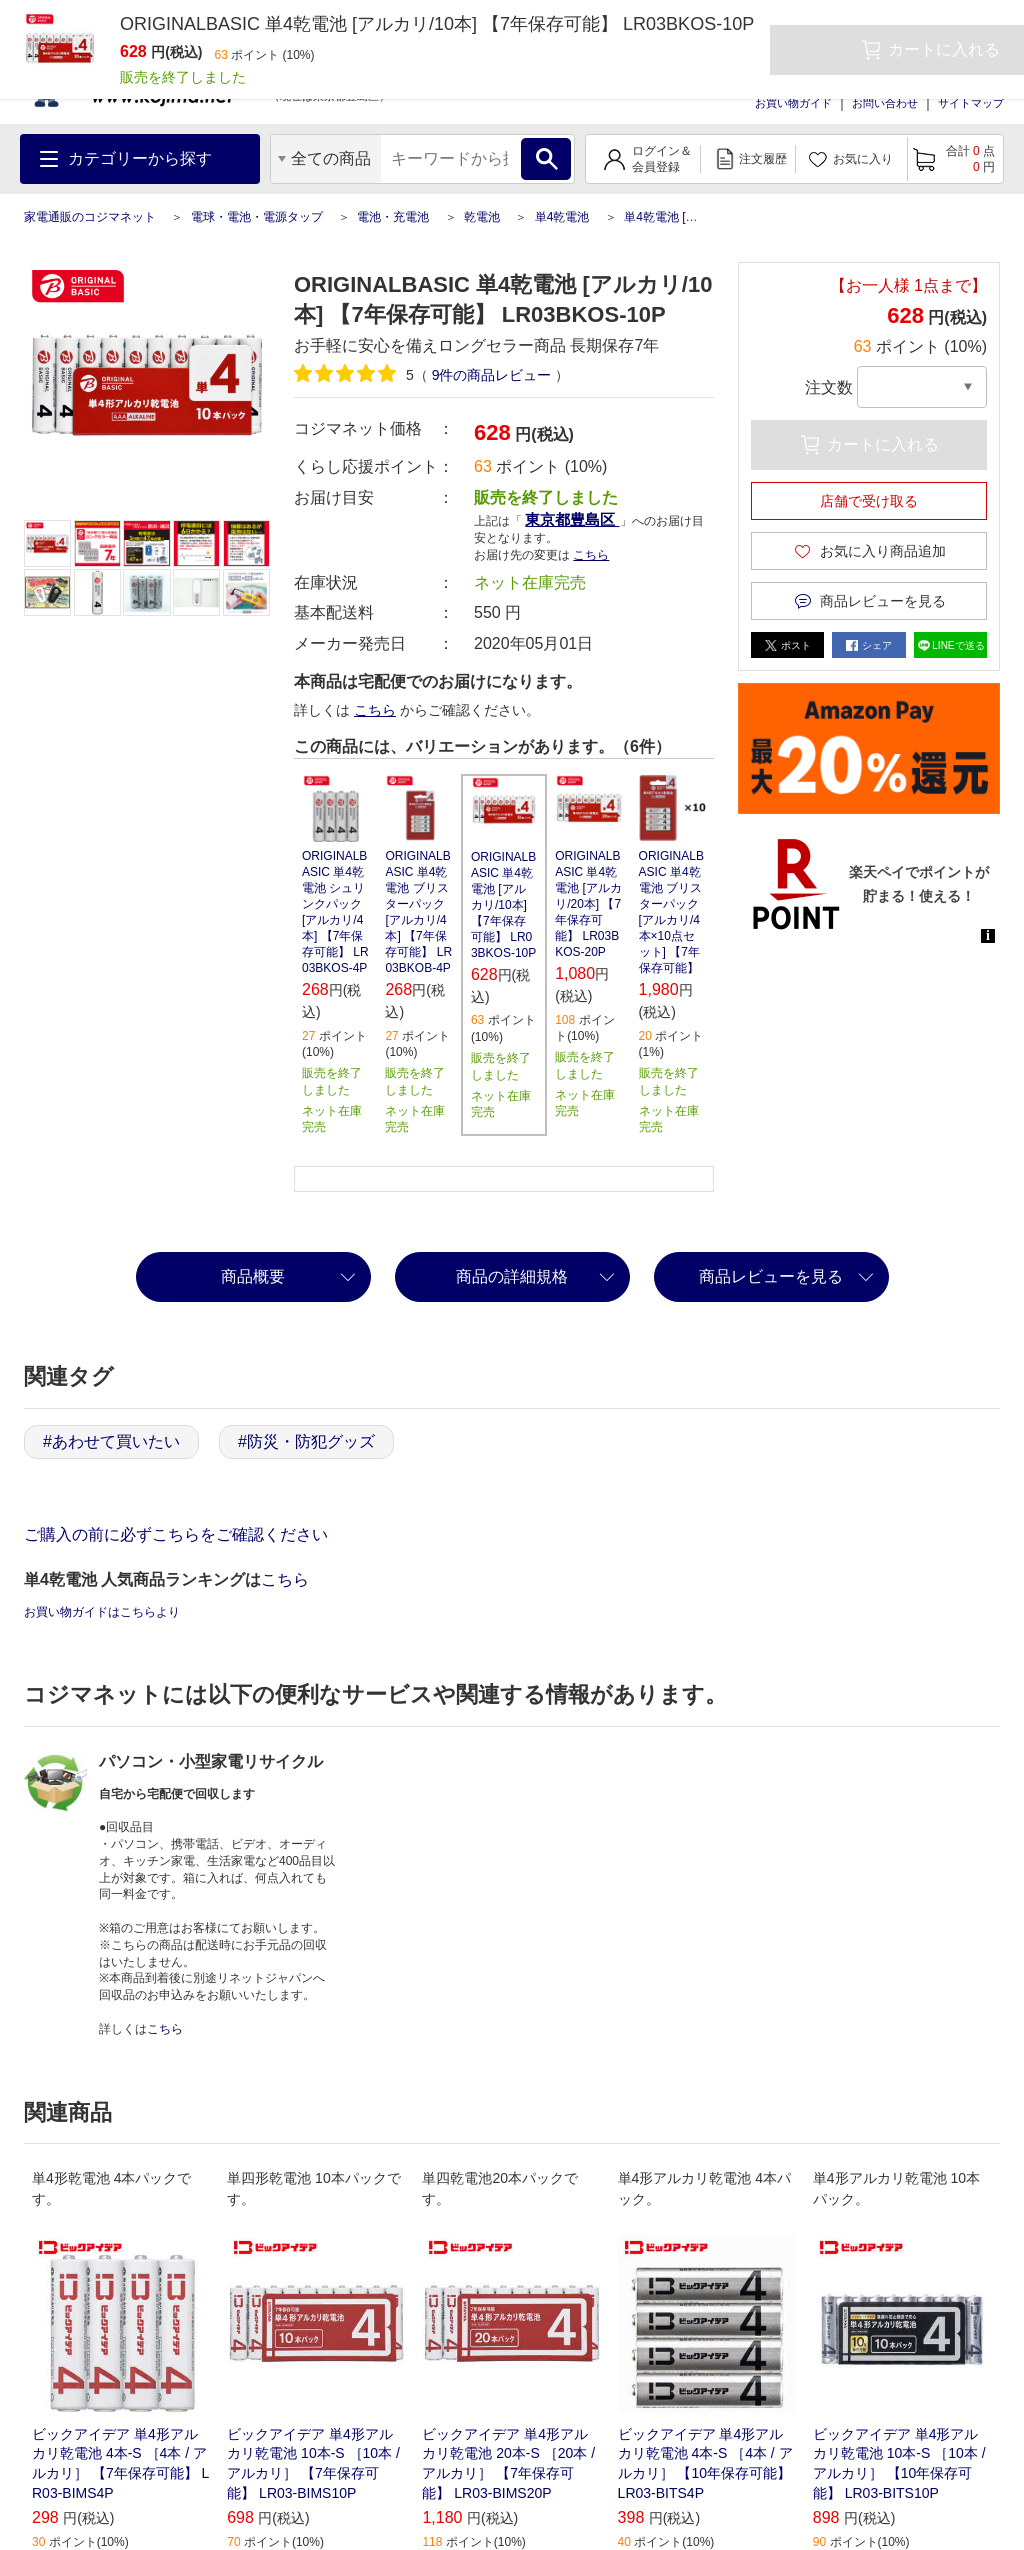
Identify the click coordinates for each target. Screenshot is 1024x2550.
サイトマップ (971, 103)
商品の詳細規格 (512, 1276)
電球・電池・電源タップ (257, 217)
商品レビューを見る (771, 1276)
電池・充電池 (393, 217)
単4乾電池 (562, 217)
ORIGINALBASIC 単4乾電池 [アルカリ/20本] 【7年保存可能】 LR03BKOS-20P (588, 904)
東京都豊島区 (572, 519)
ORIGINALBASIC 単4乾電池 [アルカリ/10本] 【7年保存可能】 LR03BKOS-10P (503, 905)
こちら (591, 555)
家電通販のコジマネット (90, 217)
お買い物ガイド (793, 103)
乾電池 (482, 217)
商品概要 (253, 1276)
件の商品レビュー (492, 375)
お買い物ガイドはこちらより (102, 1612)
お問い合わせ (885, 103)
